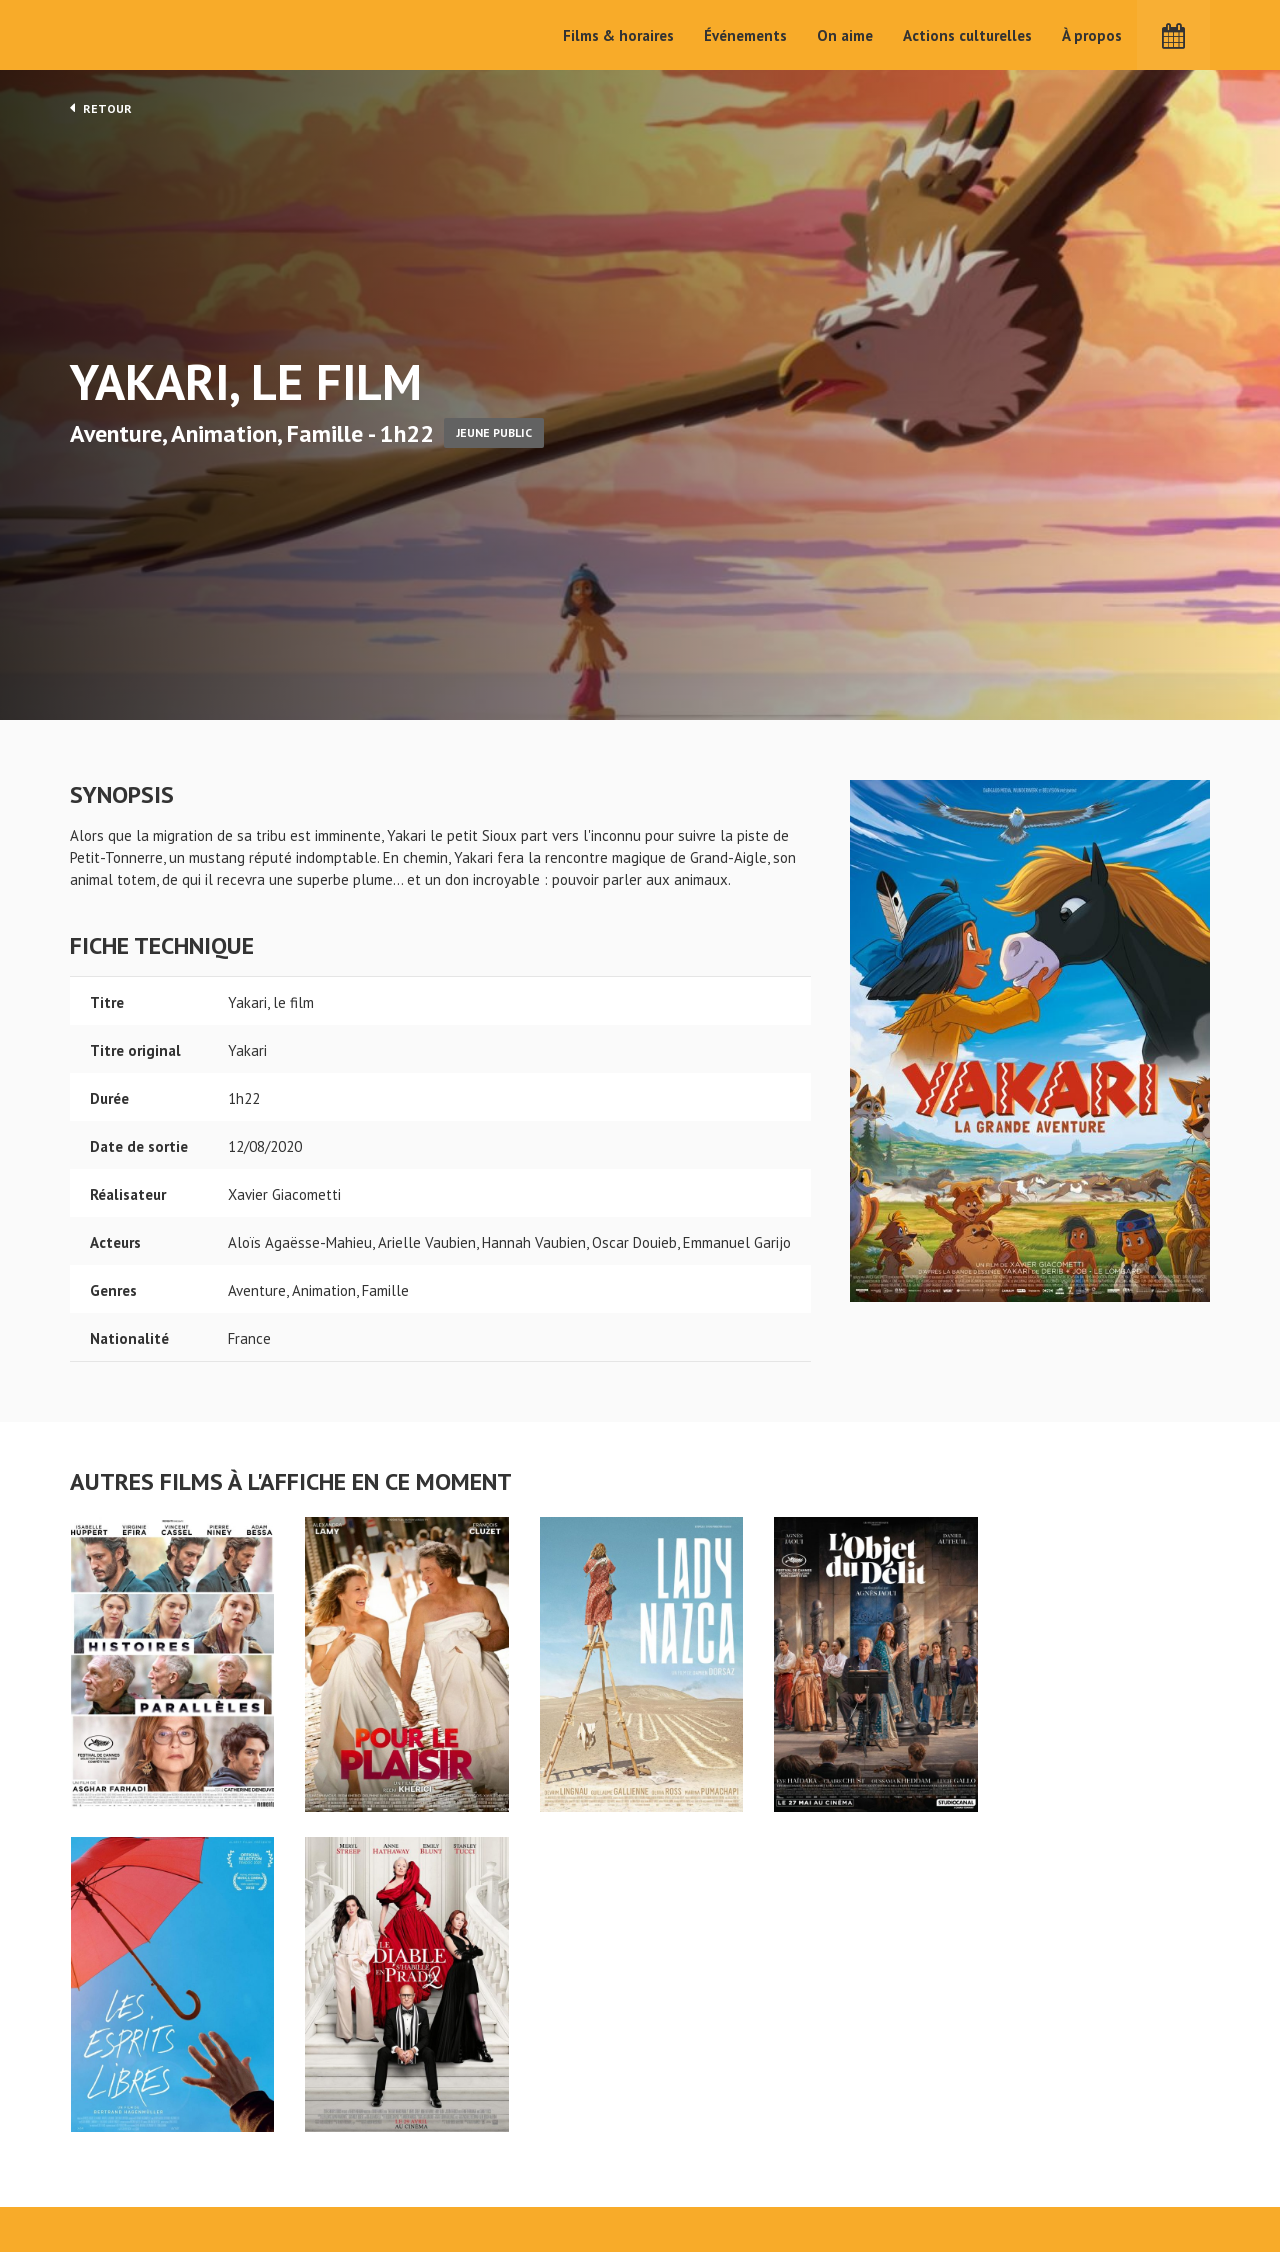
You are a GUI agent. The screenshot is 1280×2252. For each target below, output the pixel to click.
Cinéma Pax (131, 35)
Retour (101, 108)
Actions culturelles (967, 35)
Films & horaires (618, 35)
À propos (1092, 35)
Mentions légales (126, 2180)
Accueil (510, 2113)
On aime (845, 35)
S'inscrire (995, 2163)
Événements (745, 35)
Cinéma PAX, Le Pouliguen (713, 2173)
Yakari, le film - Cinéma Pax (122, 2081)
